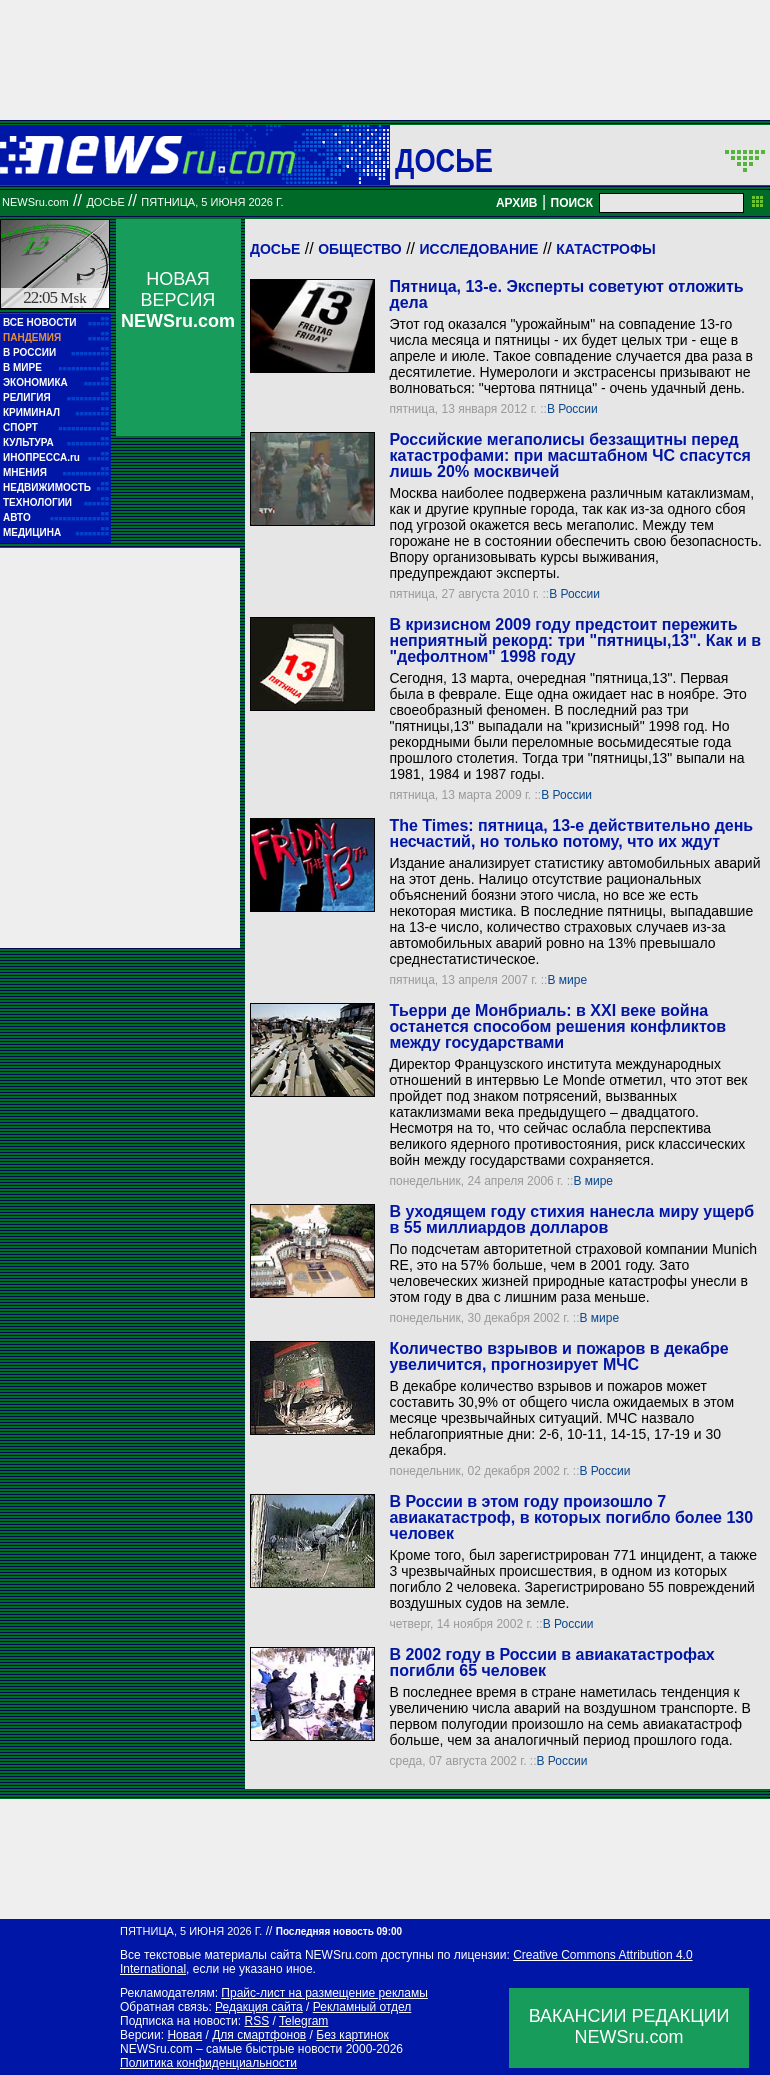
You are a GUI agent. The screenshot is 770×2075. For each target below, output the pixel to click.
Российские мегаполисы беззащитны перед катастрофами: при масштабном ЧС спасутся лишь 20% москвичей (569, 455)
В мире (567, 980)
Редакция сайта (259, 2007)
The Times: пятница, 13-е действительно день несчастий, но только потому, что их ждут (571, 833)
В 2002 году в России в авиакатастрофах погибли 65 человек (551, 1662)
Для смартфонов (259, 2035)
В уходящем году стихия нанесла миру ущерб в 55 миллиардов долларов (571, 1219)
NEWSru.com (35, 202)
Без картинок (352, 2035)
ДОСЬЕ (444, 160)
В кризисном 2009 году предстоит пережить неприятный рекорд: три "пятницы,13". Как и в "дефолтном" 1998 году (575, 640)
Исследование (478, 249)
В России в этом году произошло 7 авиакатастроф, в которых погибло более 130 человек (571, 1517)
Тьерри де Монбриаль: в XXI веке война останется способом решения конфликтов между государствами (557, 1026)
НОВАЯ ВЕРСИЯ (178, 300)
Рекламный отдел (362, 2007)
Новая (184, 2035)
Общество (360, 249)
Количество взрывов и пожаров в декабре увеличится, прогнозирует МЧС (558, 1356)
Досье (275, 249)
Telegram (303, 2021)
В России (572, 409)
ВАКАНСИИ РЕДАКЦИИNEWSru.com (629, 2026)
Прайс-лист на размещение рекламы (324, 1993)
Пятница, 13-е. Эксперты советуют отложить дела (566, 294)
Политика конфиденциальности (208, 2063)
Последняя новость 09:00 (339, 1931)
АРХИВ (517, 203)
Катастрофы (605, 249)
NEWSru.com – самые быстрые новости (231, 2049)
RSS (256, 2021)
